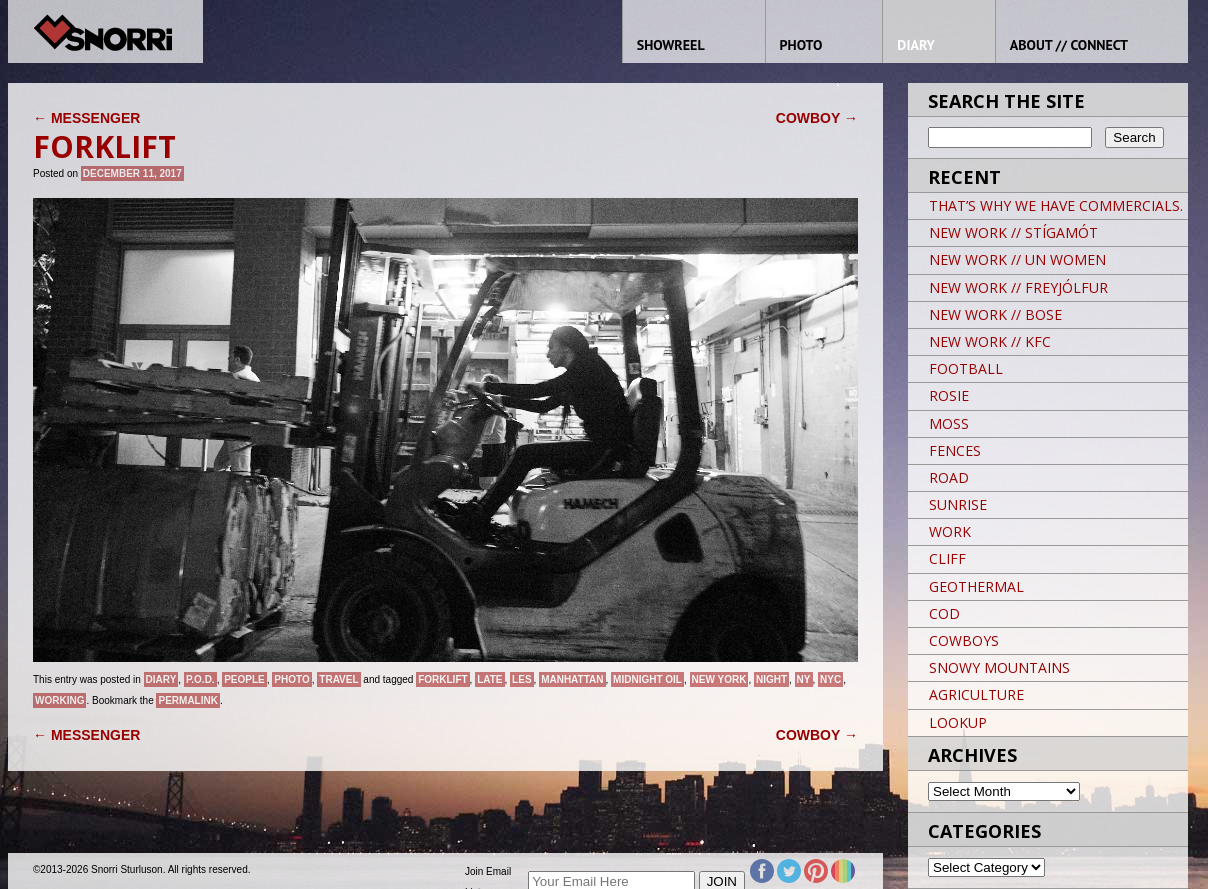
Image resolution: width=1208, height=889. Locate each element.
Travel (338, 679)
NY (804, 679)
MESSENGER (86, 118)
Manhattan (572, 679)
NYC (830, 679)
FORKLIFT (442, 679)
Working (59, 700)
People (244, 679)
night (771, 679)
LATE (489, 679)
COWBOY (817, 118)
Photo (291, 679)
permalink (187, 700)
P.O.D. (200, 679)
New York (719, 679)
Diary (161, 679)
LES (521, 679)
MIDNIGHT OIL (647, 679)
